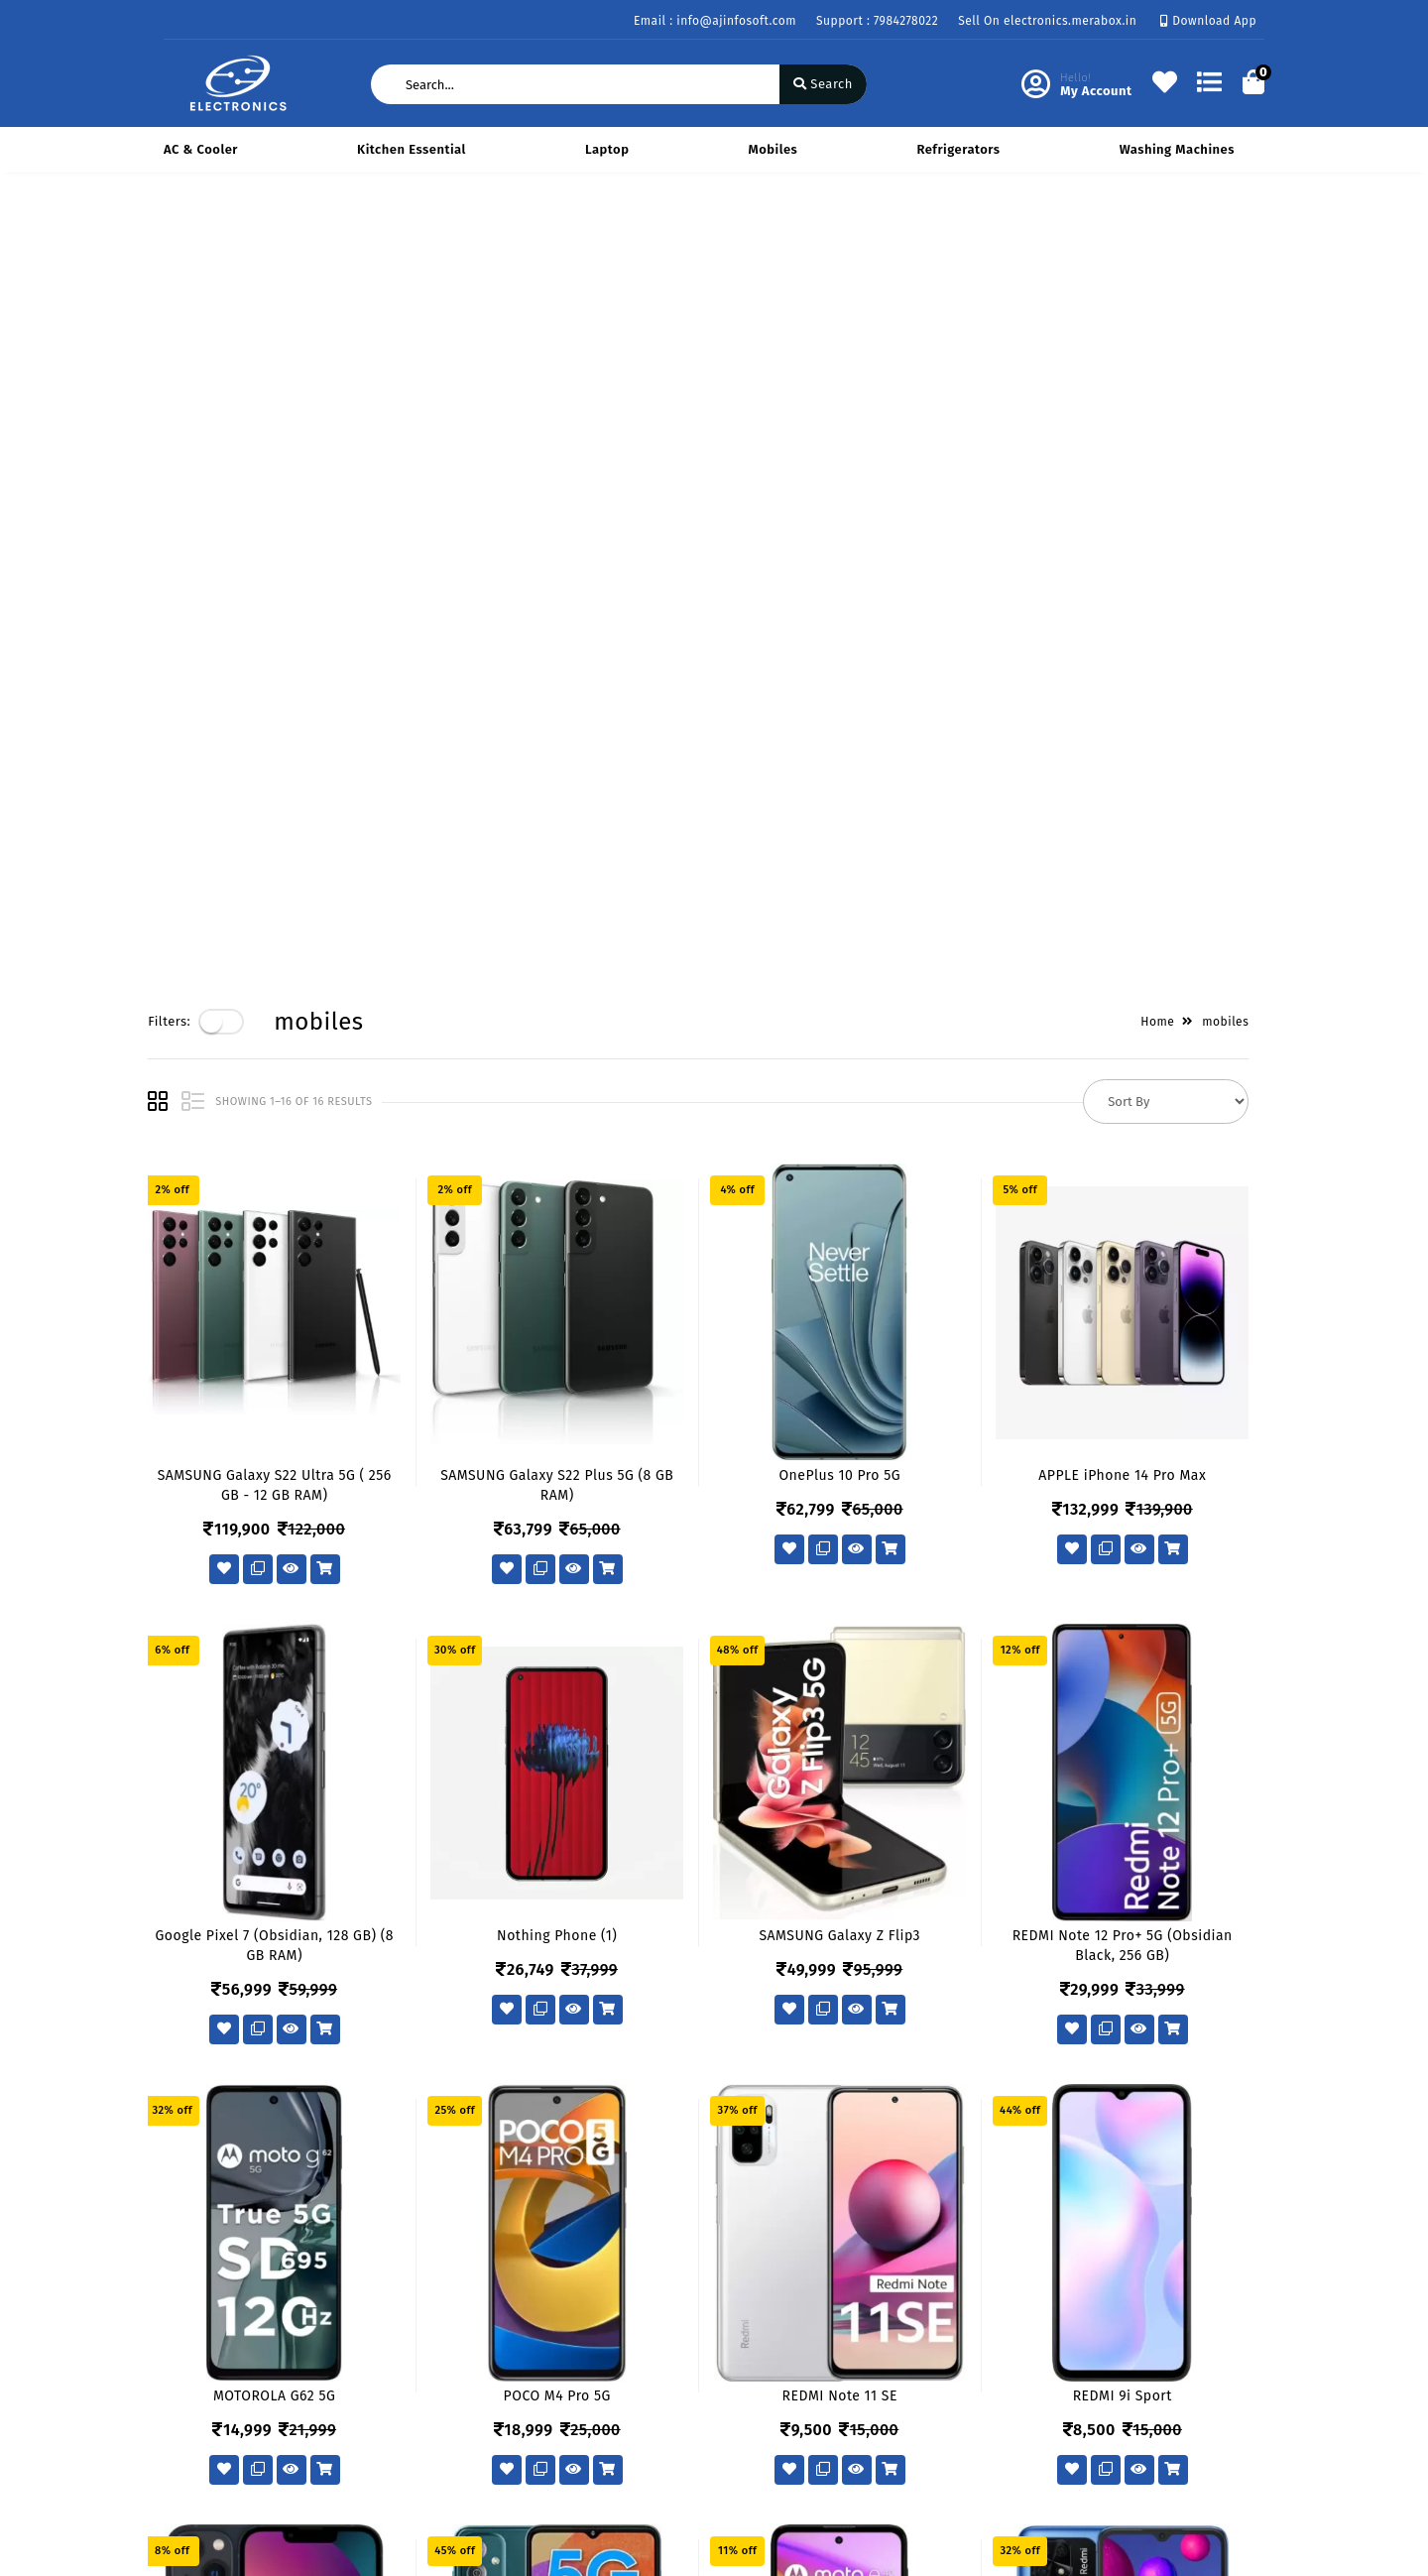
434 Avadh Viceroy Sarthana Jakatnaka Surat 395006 (845, 2347)
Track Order (576, 2450)
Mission (376, 2393)
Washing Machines (1177, 149)
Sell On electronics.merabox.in (1047, 21)
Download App (1208, 21)
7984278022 (793, 2402)
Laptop (607, 149)
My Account (576, 2364)
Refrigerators (958, 149)
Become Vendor (589, 2335)
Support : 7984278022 (877, 21)
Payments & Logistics (230, 2364)
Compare (568, 2393)
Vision (371, 2364)
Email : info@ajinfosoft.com (715, 21)
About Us (380, 2335)
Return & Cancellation (233, 2393)
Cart (553, 2421)
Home (1173, 239)
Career (372, 2421)
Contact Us (385, 2450)
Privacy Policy (207, 2335)
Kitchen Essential (411, 149)
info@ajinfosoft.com (823, 2446)
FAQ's (180, 2450)
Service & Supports (224, 2421)
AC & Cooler (201, 149)
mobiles (772, 149)
